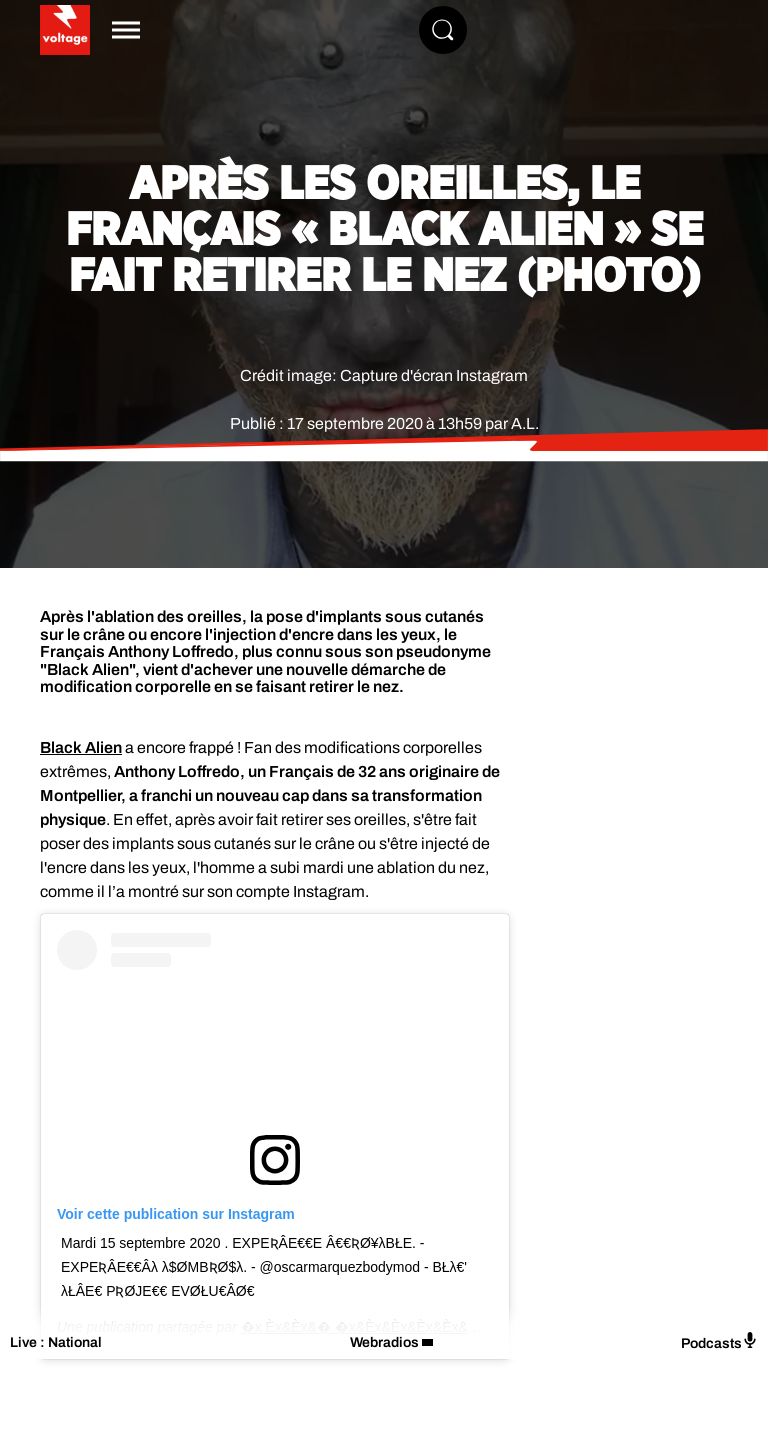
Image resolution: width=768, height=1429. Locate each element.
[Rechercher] (443, 30)
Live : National (56, 1342)
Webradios (384, 1342)
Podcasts (719, 1341)
